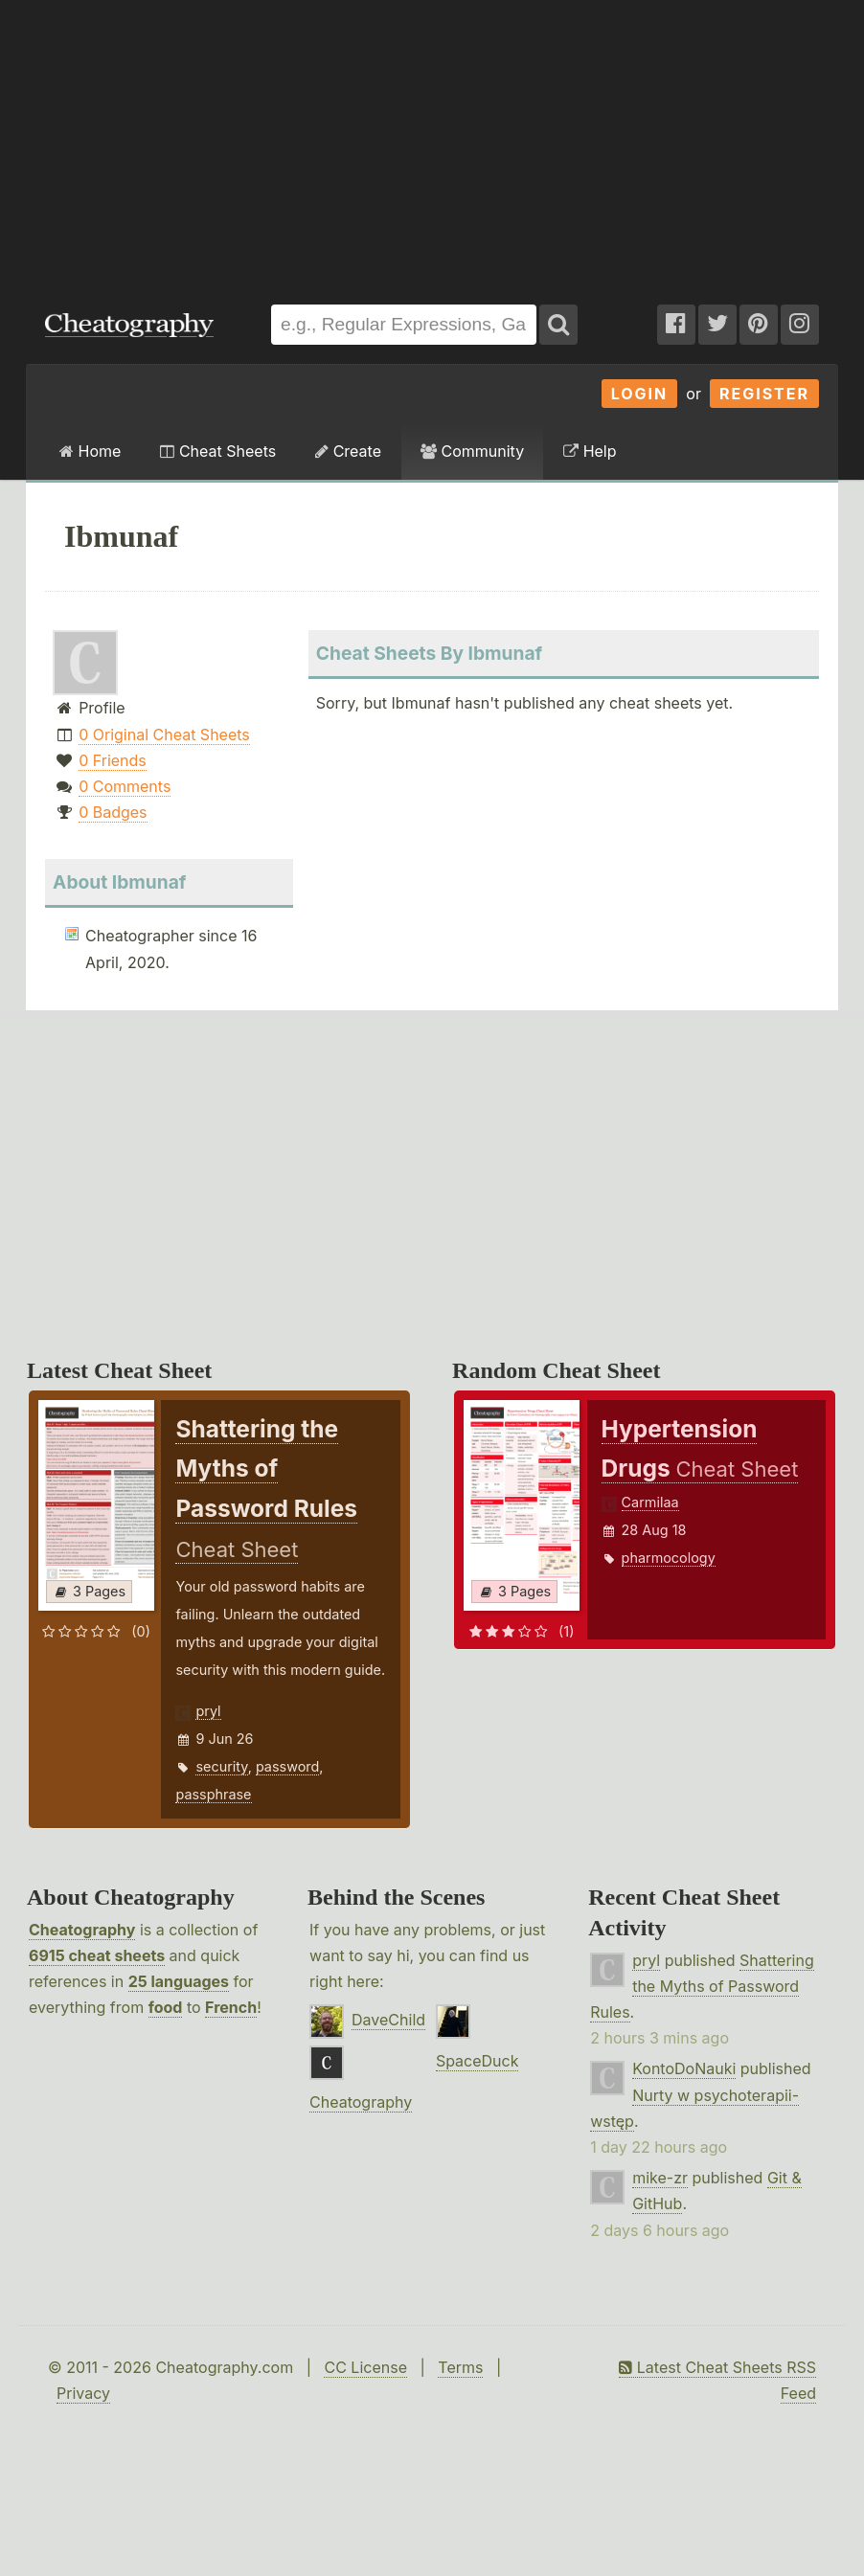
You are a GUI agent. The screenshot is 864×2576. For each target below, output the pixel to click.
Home (90, 451)
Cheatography (82, 1929)
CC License (365, 2367)
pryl (207, 1711)
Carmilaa (650, 1502)
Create (348, 451)
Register (764, 393)
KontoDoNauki (684, 2068)
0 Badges (113, 812)
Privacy (83, 2393)
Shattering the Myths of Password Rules (702, 1986)
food (165, 2007)
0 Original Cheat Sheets (164, 734)
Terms (460, 2367)
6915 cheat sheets (97, 1955)
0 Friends (113, 760)
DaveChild (388, 2019)
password (287, 1766)
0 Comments (125, 786)
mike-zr (660, 2177)
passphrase (213, 1794)
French (231, 2007)
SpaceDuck (477, 2060)
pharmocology (669, 1557)
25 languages (178, 1981)
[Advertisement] (432, 143)
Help (589, 451)
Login (640, 393)
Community (472, 451)
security (221, 1766)
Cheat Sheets (218, 451)
